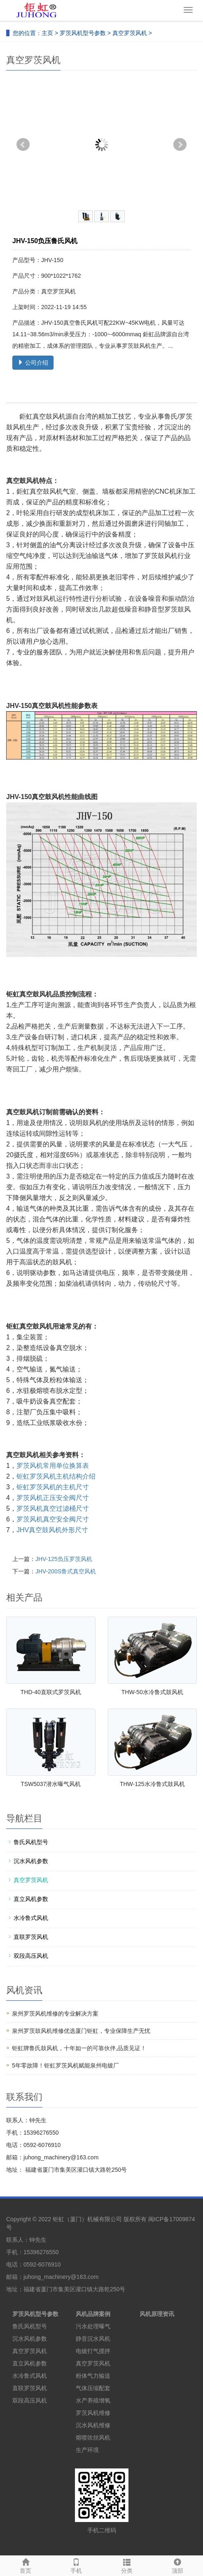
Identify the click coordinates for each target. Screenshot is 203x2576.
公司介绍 (33, 362)
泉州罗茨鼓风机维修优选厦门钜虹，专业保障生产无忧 (81, 2031)
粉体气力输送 (93, 2375)
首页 (25, 2565)
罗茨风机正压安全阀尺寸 (52, 1497)
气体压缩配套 (93, 2388)
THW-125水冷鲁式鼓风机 (152, 1784)
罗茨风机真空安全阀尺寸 (52, 1519)
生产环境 (87, 2450)
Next (180, 144)
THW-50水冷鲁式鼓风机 (152, 1692)
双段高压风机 (31, 1956)
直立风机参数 (31, 1899)
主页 (47, 33)
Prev (23, 144)
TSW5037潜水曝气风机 (51, 1784)
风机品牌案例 (93, 2314)
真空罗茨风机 (129, 33)
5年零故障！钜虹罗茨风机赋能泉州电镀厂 (65, 2065)
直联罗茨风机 (31, 1937)
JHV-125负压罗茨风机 (63, 1559)
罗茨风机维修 (93, 2413)
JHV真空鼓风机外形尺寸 (52, 1529)
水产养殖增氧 (93, 2400)
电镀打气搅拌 (93, 2351)
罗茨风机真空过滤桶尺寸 (52, 1508)
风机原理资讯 (157, 2314)
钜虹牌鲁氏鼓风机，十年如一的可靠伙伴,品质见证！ (79, 2048)
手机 (76, 2565)
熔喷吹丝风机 (93, 2437)
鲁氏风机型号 (31, 1842)
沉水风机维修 (93, 2425)
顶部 (177, 2565)
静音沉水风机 (93, 2338)
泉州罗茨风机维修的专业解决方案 (55, 2013)
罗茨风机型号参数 (83, 33)
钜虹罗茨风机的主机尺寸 (52, 1487)
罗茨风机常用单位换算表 (52, 1465)
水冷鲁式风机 (31, 1918)
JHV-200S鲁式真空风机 (65, 1571)
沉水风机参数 (31, 1861)
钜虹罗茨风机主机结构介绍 (56, 1476)
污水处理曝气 (93, 2326)
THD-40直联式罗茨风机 (51, 1692)
